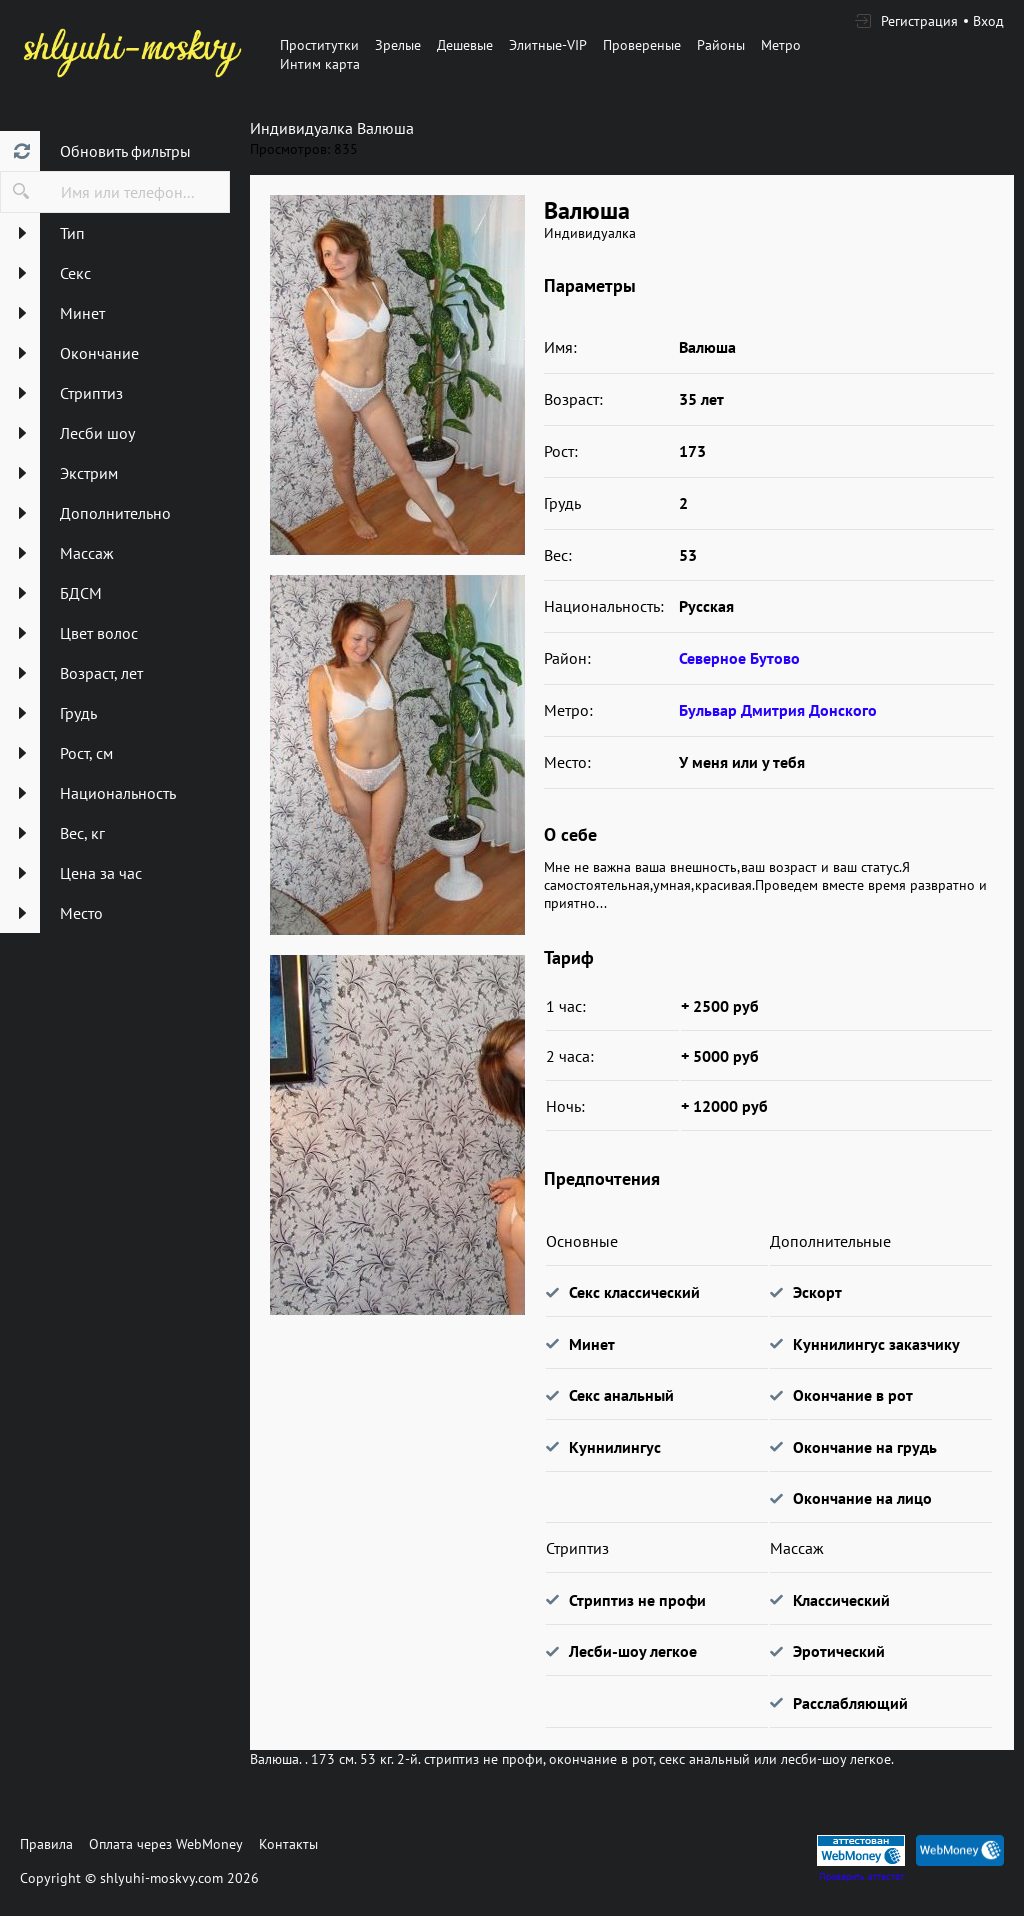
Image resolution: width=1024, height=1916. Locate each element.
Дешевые (465, 45)
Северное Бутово (739, 658)
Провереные (642, 45)
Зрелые (398, 45)
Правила (46, 1844)
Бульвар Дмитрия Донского (778, 710)
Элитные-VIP (548, 45)
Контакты (288, 1844)
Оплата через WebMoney (166, 1844)
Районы (721, 45)
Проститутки (319, 45)
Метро (781, 45)
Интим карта (320, 64)
